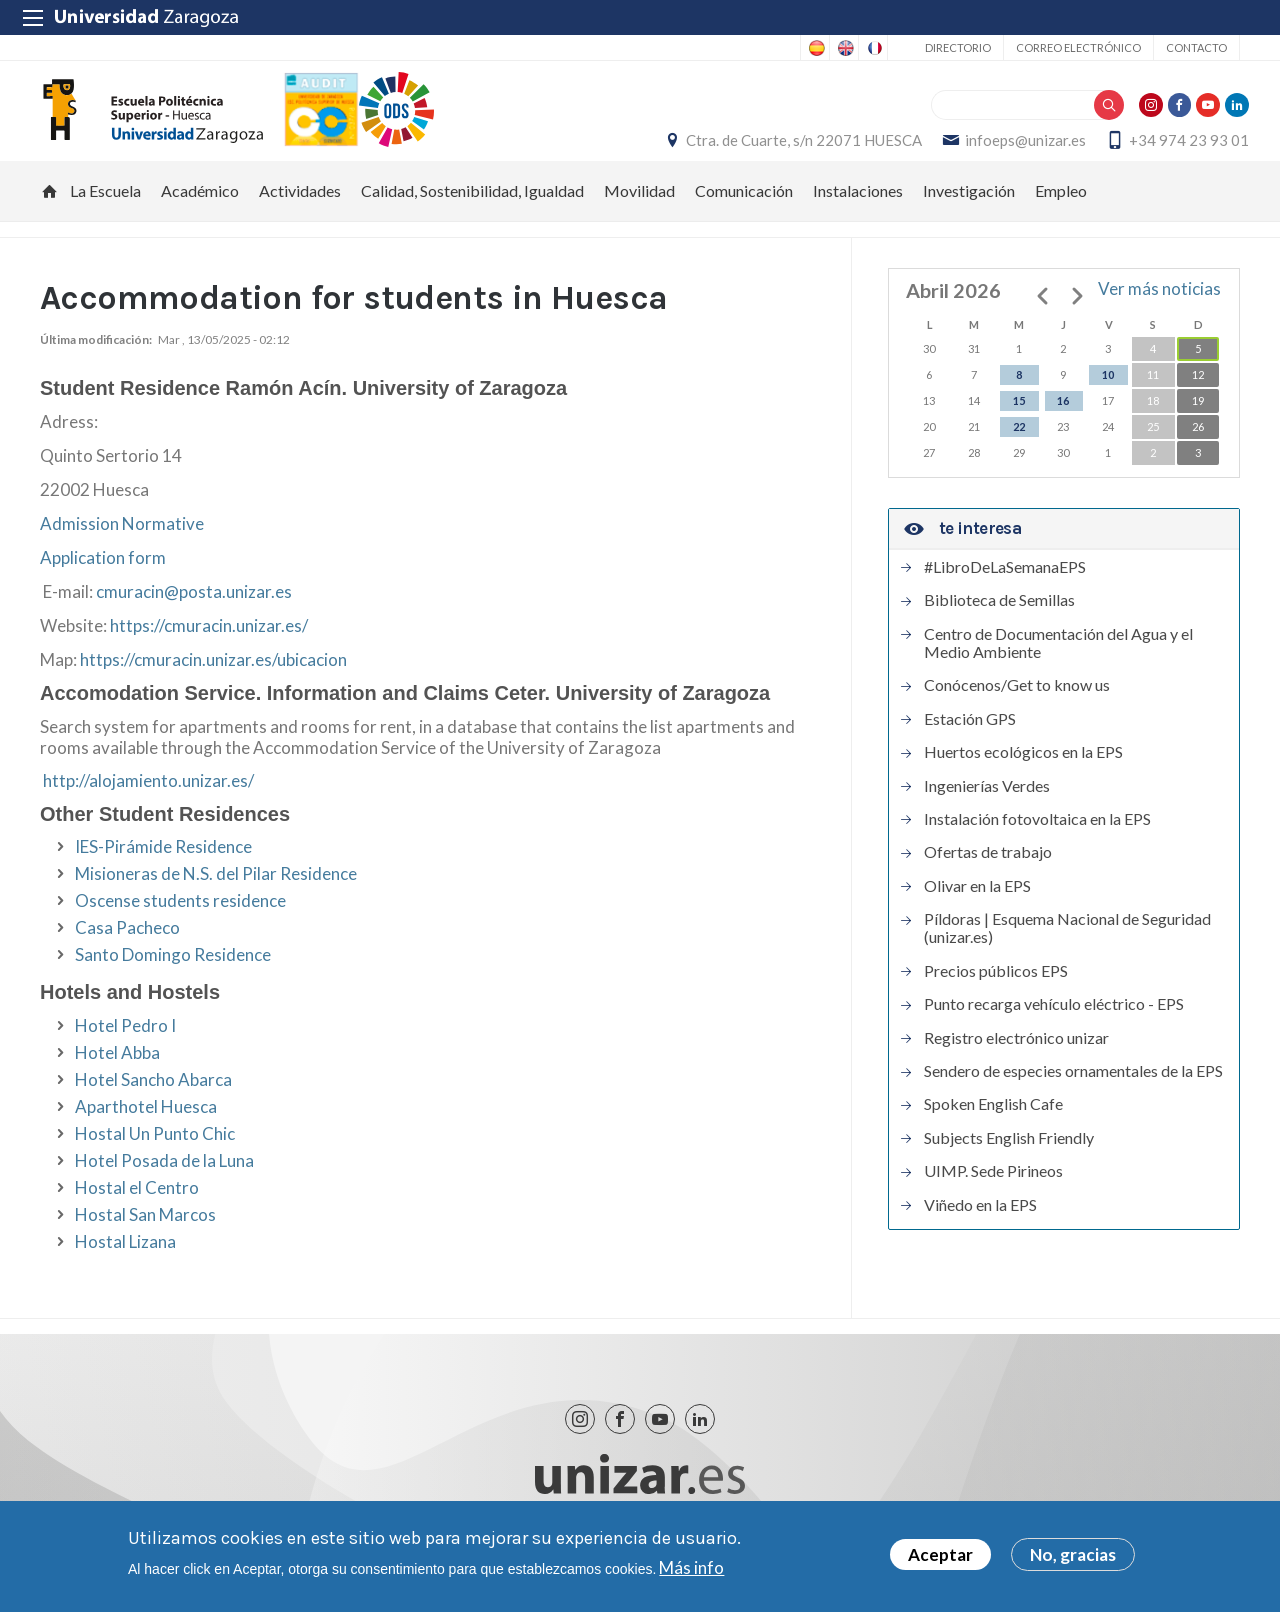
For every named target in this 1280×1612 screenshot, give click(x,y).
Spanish (815, 48)
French (873, 48)
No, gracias (1073, 1554)
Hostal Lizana (125, 1270)
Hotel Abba (117, 1081)
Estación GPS (970, 748)
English (844, 48)
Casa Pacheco (127, 956)
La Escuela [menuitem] (105, 219)
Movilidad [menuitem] (639, 219)
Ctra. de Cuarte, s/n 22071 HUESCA (795, 155)
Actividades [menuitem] (300, 219)
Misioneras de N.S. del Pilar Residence (216, 902)
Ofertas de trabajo (988, 881)
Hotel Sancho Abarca (153, 1108)
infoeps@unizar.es (1016, 155)
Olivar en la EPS (977, 915)
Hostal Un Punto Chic (155, 1162)
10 (1108, 403)
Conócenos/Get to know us (1017, 714)
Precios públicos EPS (996, 1000)
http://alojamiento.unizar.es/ (148, 808)
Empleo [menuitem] (1061, 219)
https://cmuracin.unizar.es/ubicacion (213, 688)
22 (1019, 455)
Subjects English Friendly (1009, 1167)
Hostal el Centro (137, 1216)
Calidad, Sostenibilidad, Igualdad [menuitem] (472, 219)
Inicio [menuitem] (50, 220)
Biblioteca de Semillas (999, 629)
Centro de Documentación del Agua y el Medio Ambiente (1058, 671)
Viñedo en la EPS (980, 1233)
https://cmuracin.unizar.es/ (209, 654)
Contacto (1196, 47)
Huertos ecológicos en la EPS (1023, 781)
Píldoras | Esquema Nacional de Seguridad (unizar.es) (1067, 957)
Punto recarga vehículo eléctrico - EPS (1054, 1033)
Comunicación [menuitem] (744, 219)
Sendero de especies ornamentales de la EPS (1073, 1100)
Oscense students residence (180, 929)
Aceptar (940, 1554)
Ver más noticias (1159, 317)
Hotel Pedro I (125, 1054)
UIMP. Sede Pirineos (993, 1200)
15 (1019, 429)
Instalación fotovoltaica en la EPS (1037, 848)
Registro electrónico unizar (1016, 1066)
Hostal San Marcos (145, 1243)
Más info (691, 1567)
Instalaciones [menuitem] (858, 219)
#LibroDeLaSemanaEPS (1005, 596)
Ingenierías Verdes (987, 814)
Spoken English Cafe (993, 1133)
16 (1063, 429)
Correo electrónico (1078, 47)
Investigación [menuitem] (969, 219)
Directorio (958, 47)
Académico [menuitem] (200, 219)
